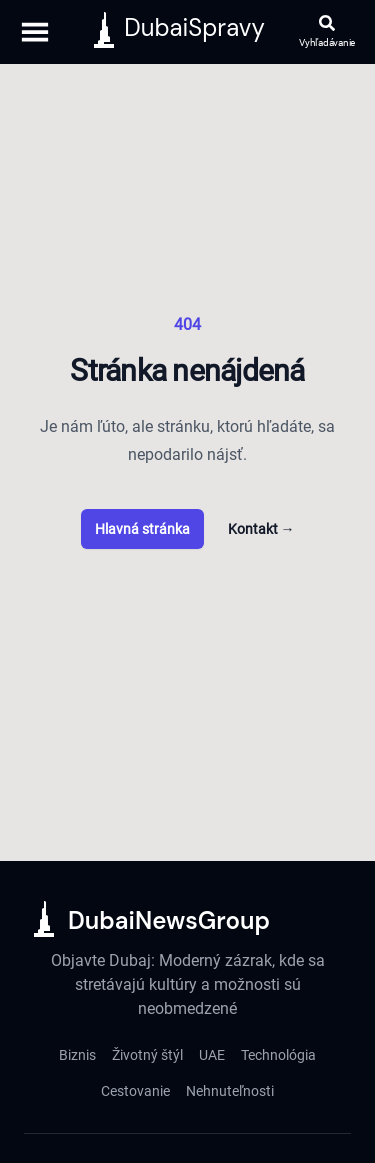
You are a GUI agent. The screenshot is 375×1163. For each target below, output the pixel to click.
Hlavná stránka (142, 529)
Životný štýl (147, 1055)
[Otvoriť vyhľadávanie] (327, 32)
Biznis (77, 1055)
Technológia (278, 1055)
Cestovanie (135, 1091)
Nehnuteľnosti (230, 1091)
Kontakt (261, 529)
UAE (212, 1055)
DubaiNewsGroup (169, 920)
